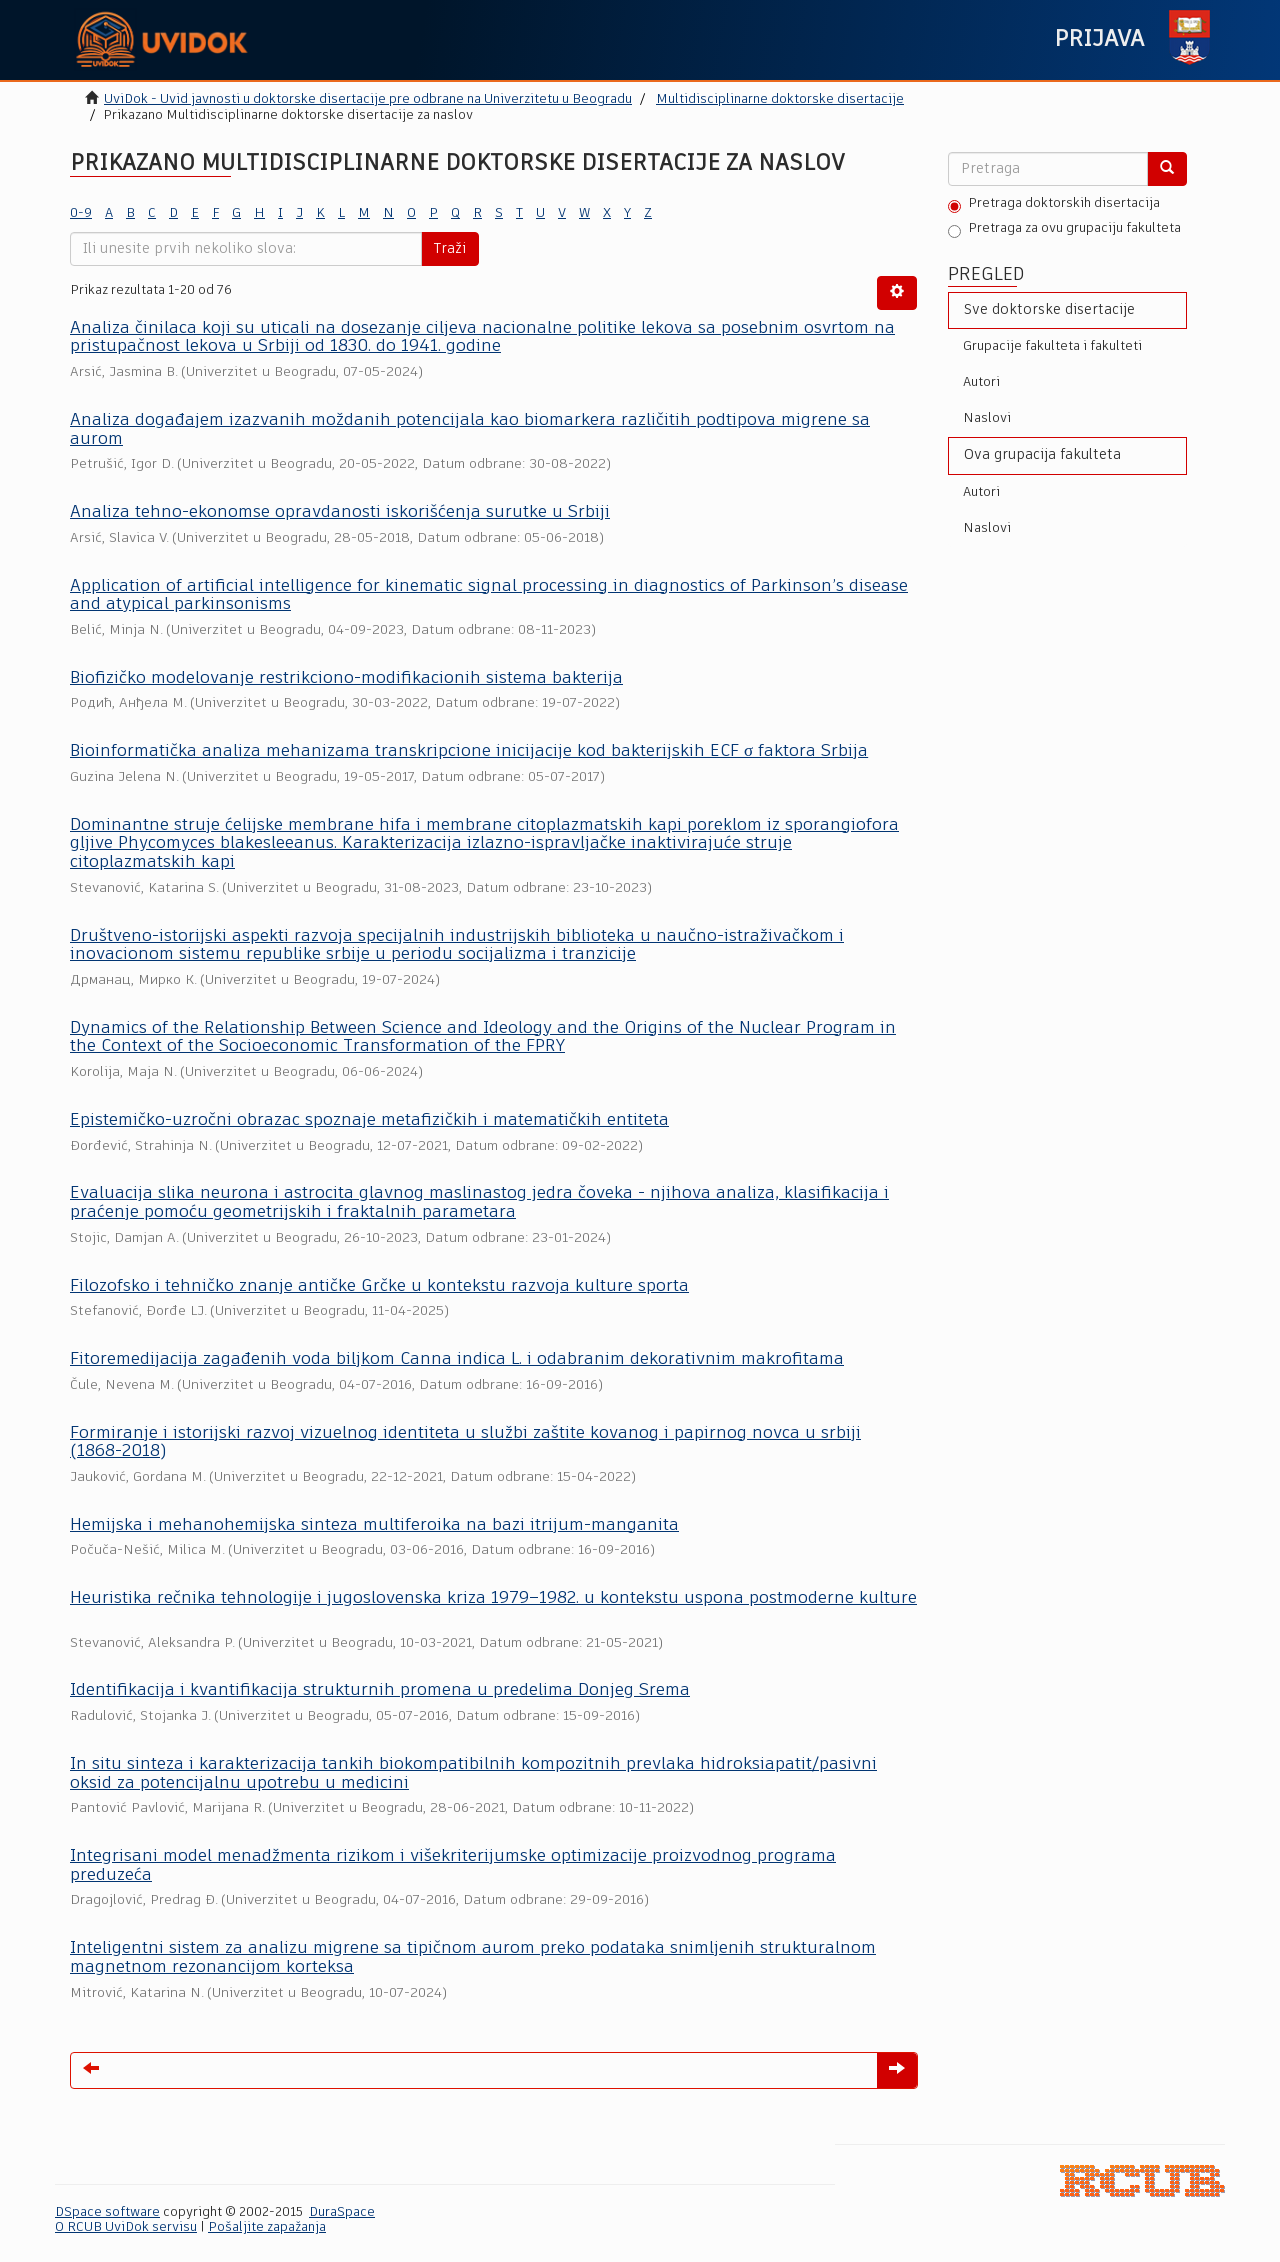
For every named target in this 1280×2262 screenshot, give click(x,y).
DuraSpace (342, 2212)
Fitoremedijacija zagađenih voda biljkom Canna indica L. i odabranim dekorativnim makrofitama (457, 1359)
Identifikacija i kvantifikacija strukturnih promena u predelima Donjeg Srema (380, 1690)
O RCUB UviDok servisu (126, 2227)
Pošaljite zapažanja (267, 2227)
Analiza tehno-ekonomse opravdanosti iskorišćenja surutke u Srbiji (340, 512)
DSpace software (107, 2212)
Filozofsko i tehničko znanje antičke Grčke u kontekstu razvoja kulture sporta (379, 1286)
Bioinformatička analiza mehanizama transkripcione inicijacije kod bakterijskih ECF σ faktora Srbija (469, 751)
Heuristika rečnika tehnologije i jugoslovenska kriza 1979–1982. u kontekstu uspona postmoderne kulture (493, 1598)
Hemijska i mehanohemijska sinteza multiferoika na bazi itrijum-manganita (374, 1525)
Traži (450, 249)
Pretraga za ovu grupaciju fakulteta (1064, 230)
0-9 (81, 213)
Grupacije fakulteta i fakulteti (1052, 346)
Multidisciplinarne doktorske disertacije (780, 99)
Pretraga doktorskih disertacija (1054, 205)
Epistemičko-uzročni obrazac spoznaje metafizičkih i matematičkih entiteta (369, 1120)
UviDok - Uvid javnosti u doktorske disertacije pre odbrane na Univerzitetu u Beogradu (368, 99)
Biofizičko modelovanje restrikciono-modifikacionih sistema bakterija (346, 678)
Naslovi (987, 418)
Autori (981, 382)
